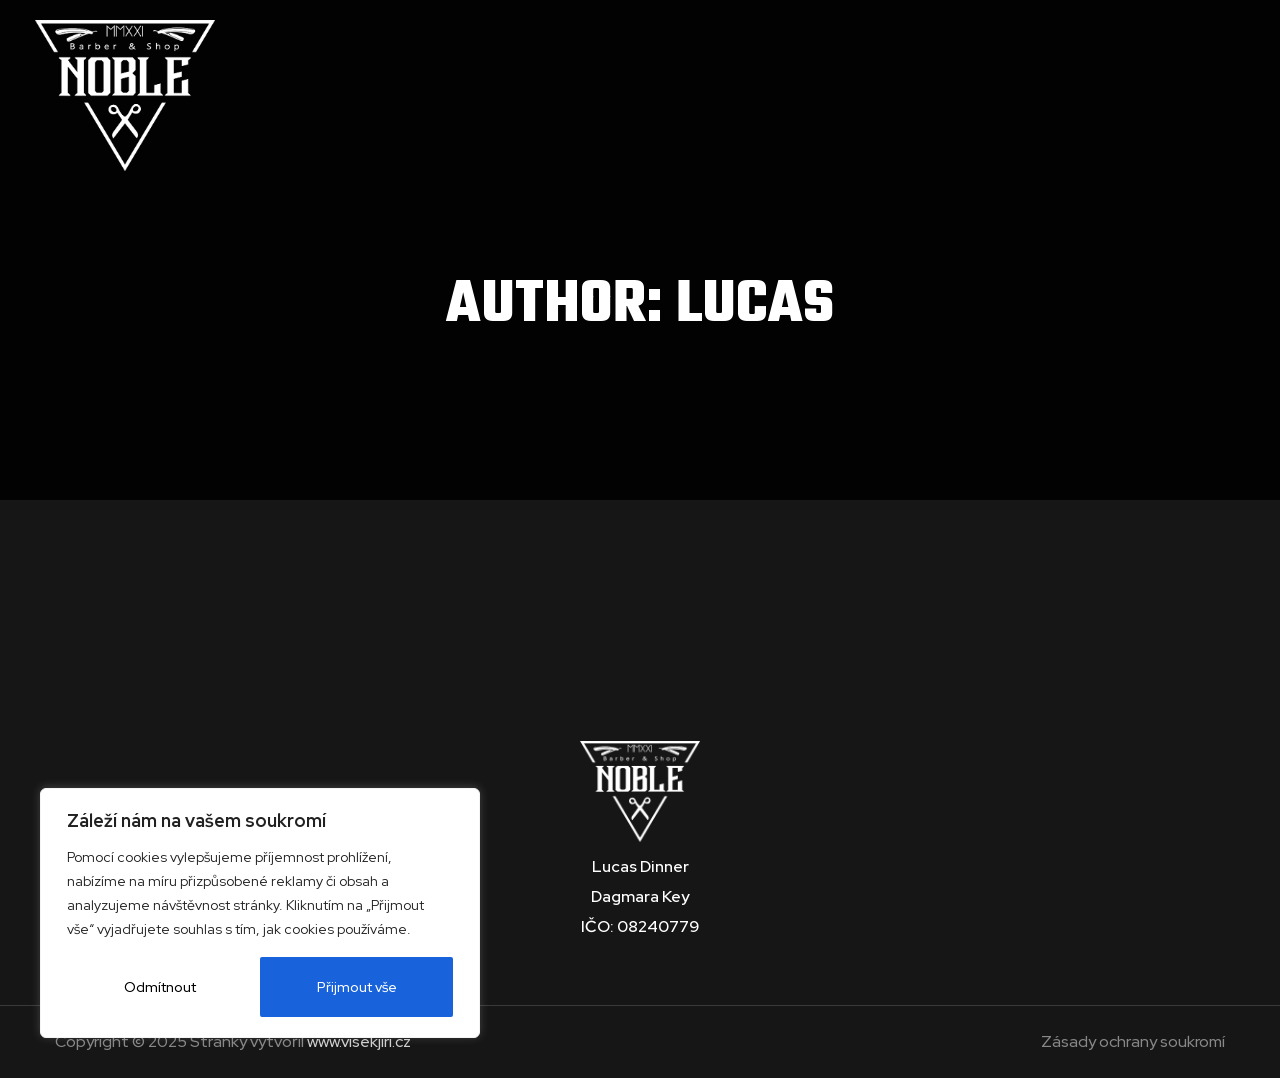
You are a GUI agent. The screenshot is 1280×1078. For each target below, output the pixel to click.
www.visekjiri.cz (359, 1041)
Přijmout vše (357, 987)
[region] (260, 913)
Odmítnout (160, 987)
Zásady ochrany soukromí (1133, 1041)
